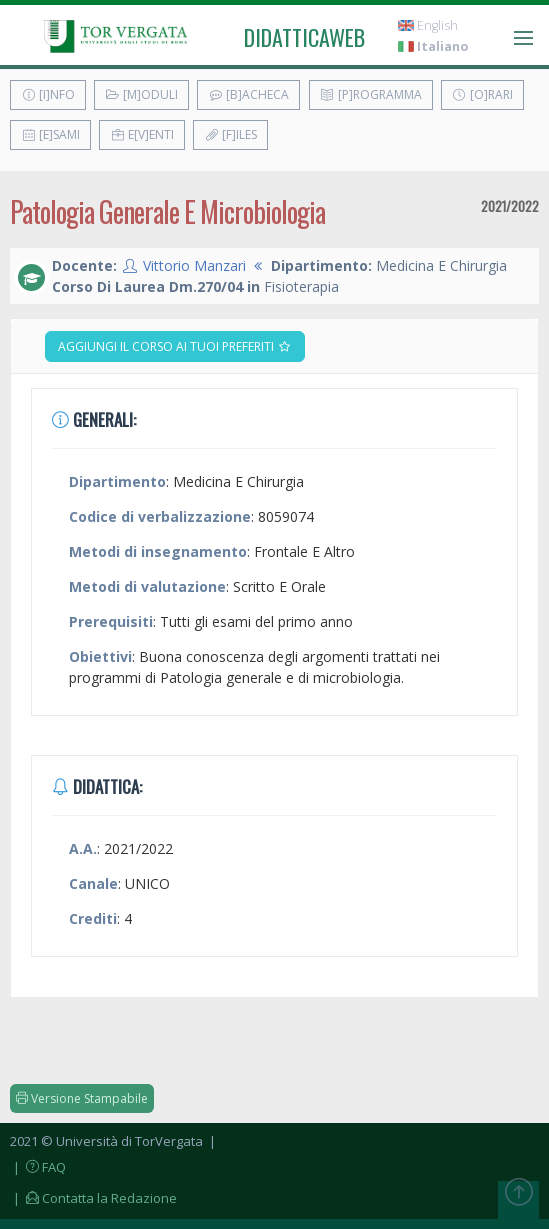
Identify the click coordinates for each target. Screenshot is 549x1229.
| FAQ (38, 1167)
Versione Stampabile (82, 1098)
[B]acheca (248, 94)
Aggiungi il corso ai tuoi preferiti (175, 346)
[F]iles (230, 134)
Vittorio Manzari (194, 265)
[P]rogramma (371, 94)
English (428, 25)
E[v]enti (142, 134)
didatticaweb (304, 37)
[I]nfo (48, 94)
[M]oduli (141, 94)
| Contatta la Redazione (93, 1198)
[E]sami (50, 134)
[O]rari (482, 94)
